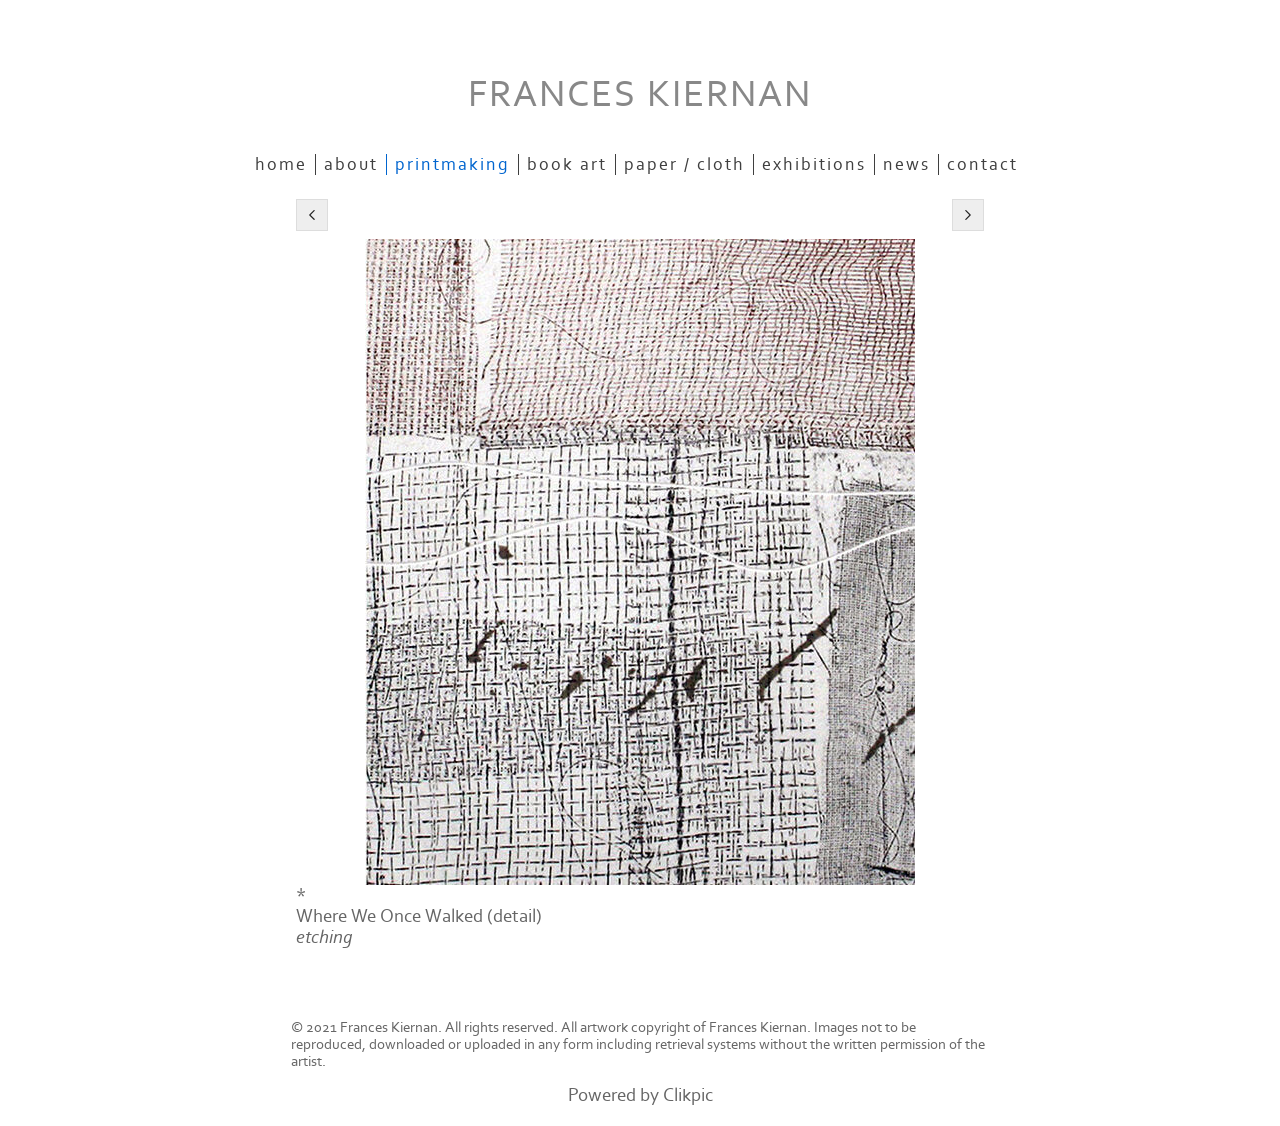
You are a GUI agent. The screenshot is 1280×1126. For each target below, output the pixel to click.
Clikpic (688, 1095)
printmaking (452, 164)
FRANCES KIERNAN (640, 94)
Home (281, 164)
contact (982, 164)
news (906, 164)
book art (567, 164)
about (351, 164)
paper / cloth (684, 164)
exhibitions (814, 164)
